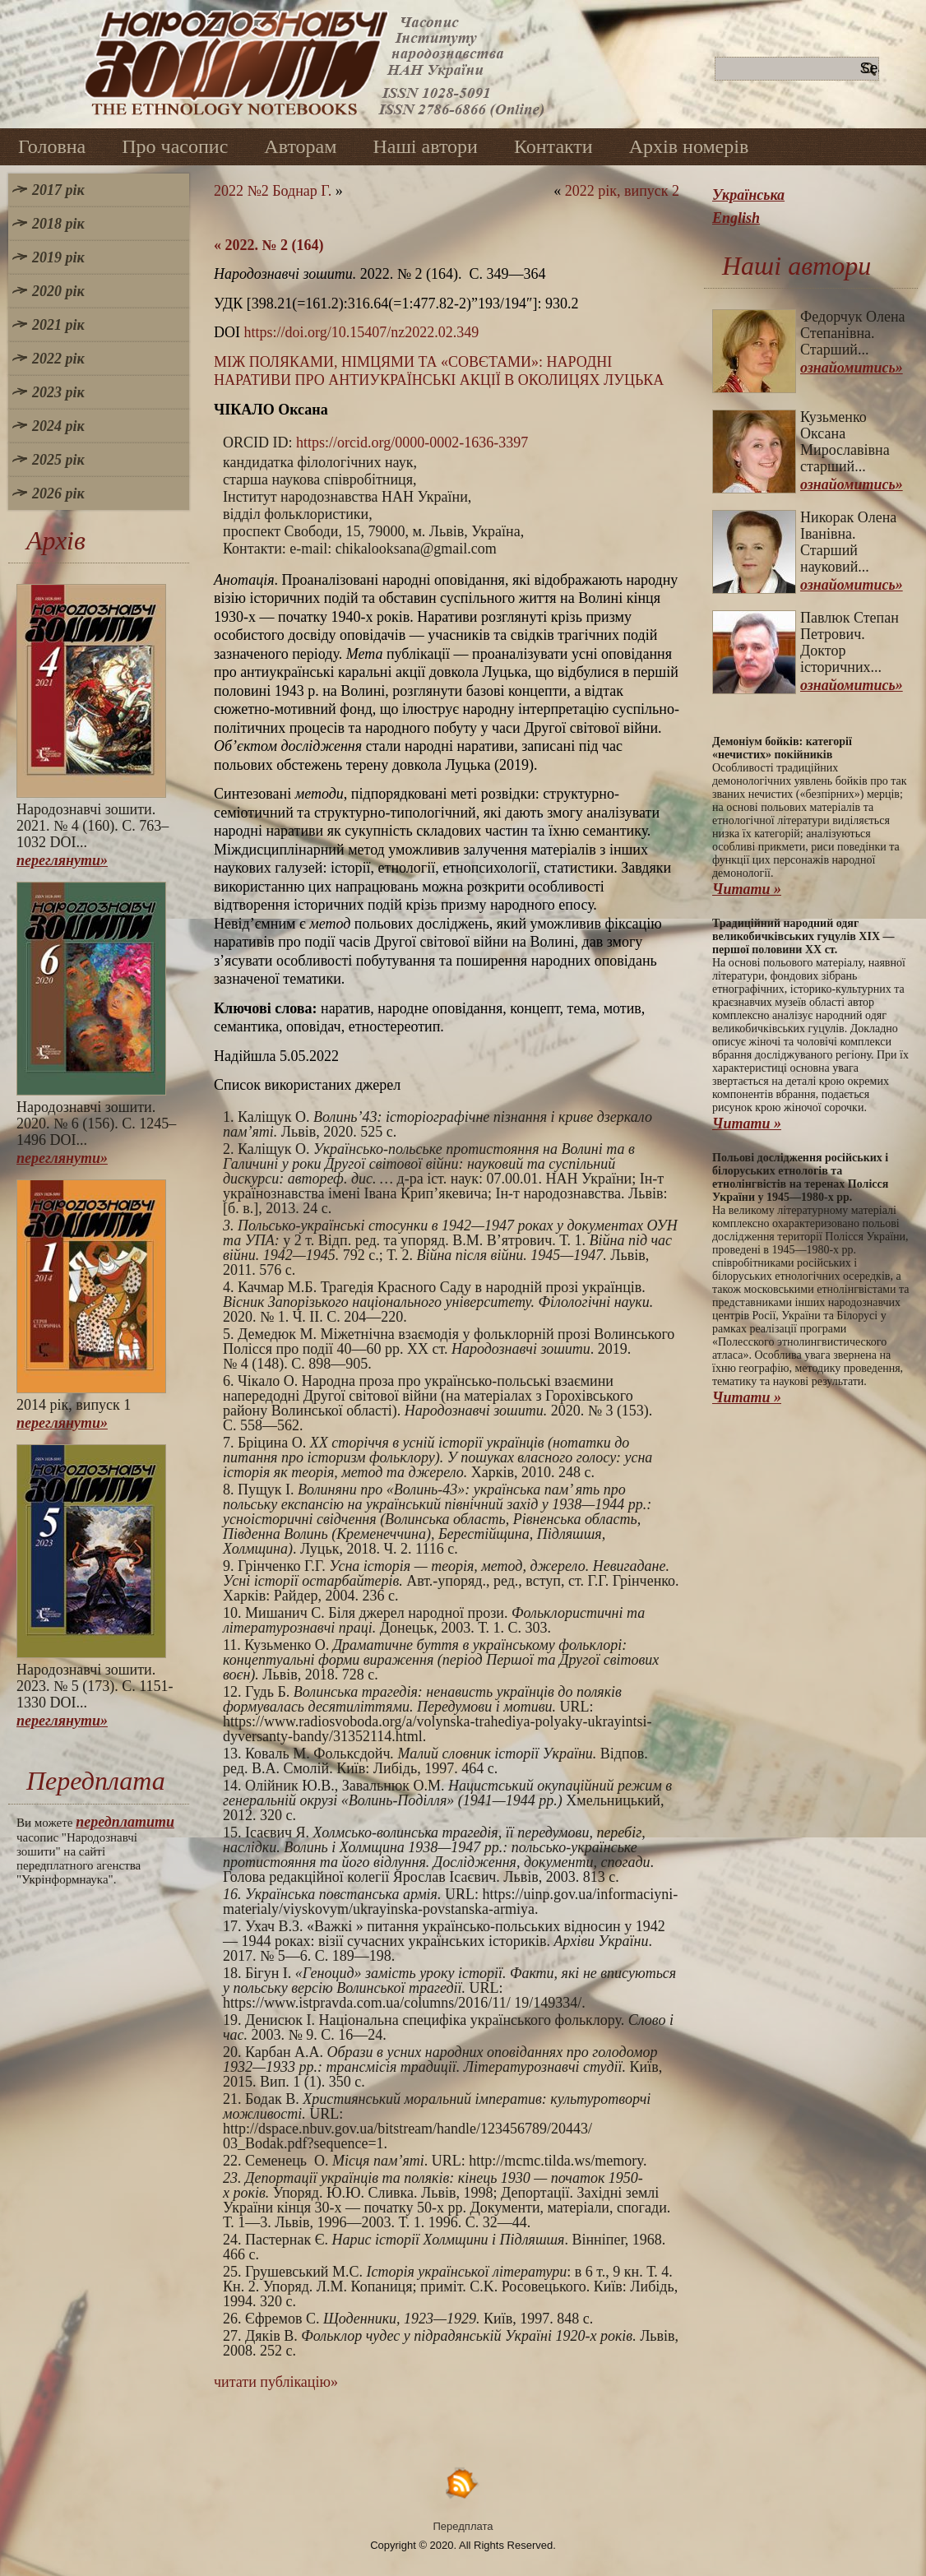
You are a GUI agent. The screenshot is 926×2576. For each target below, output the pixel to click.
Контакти (553, 146)
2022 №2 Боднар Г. (272, 191)
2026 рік (58, 493)
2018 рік (58, 223)
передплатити (125, 1822)
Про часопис (175, 146)
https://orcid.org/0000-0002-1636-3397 (412, 442)
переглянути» (62, 860)
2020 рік (58, 291)
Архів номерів (689, 146)
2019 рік (58, 257)
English (736, 218)
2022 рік (58, 358)
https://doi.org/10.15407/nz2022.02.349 (361, 332)
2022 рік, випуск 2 (622, 191)
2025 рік (58, 460)
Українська (748, 195)
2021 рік (58, 325)
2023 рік (58, 392)
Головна (52, 146)
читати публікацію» (276, 2382)
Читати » (746, 889)
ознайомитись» (851, 367)
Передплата (463, 2526)
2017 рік (58, 190)
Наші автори (425, 146)
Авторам (300, 146)
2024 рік (58, 426)
